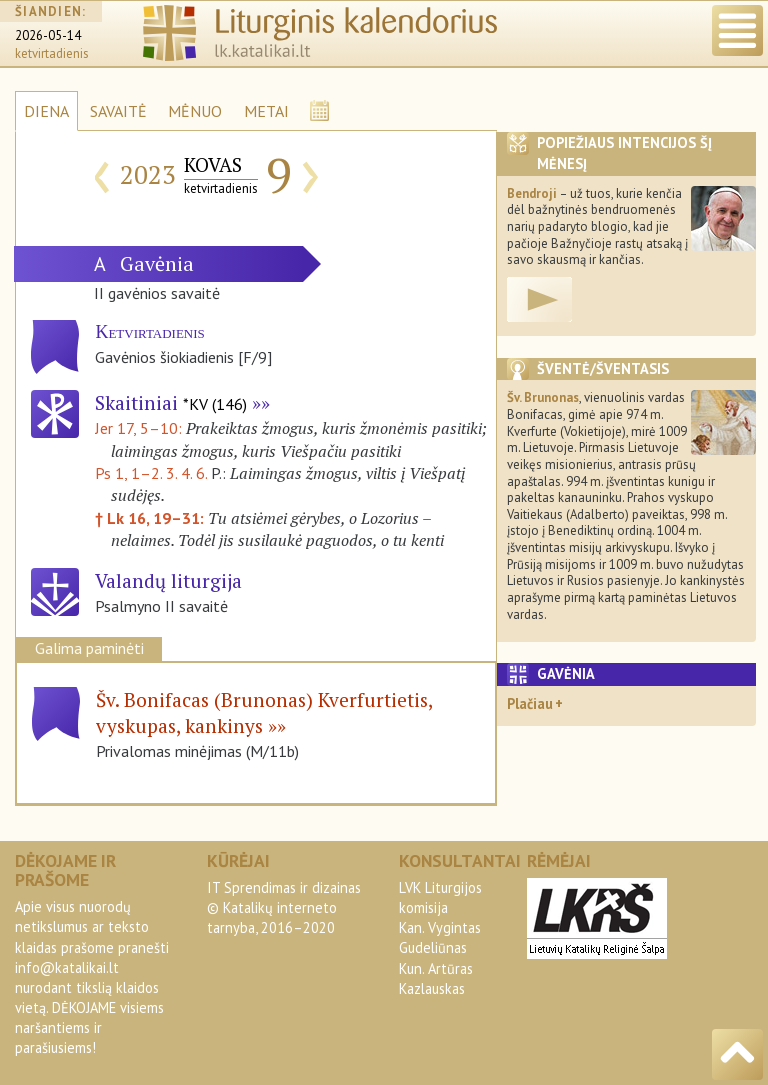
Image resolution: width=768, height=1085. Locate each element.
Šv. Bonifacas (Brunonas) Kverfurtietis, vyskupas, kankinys (264, 713)
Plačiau (530, 703)
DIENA (46, 111)
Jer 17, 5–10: (140, 428)
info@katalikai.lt (67, 967)
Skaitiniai (171, 402)
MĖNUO (195, 111)
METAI (266, 111)
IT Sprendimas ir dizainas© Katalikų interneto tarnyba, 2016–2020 (284, 907)
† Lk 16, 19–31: (151, 518)
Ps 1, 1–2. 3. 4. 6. (151, 473)
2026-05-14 (48, 35)
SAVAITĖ (118, 111)
